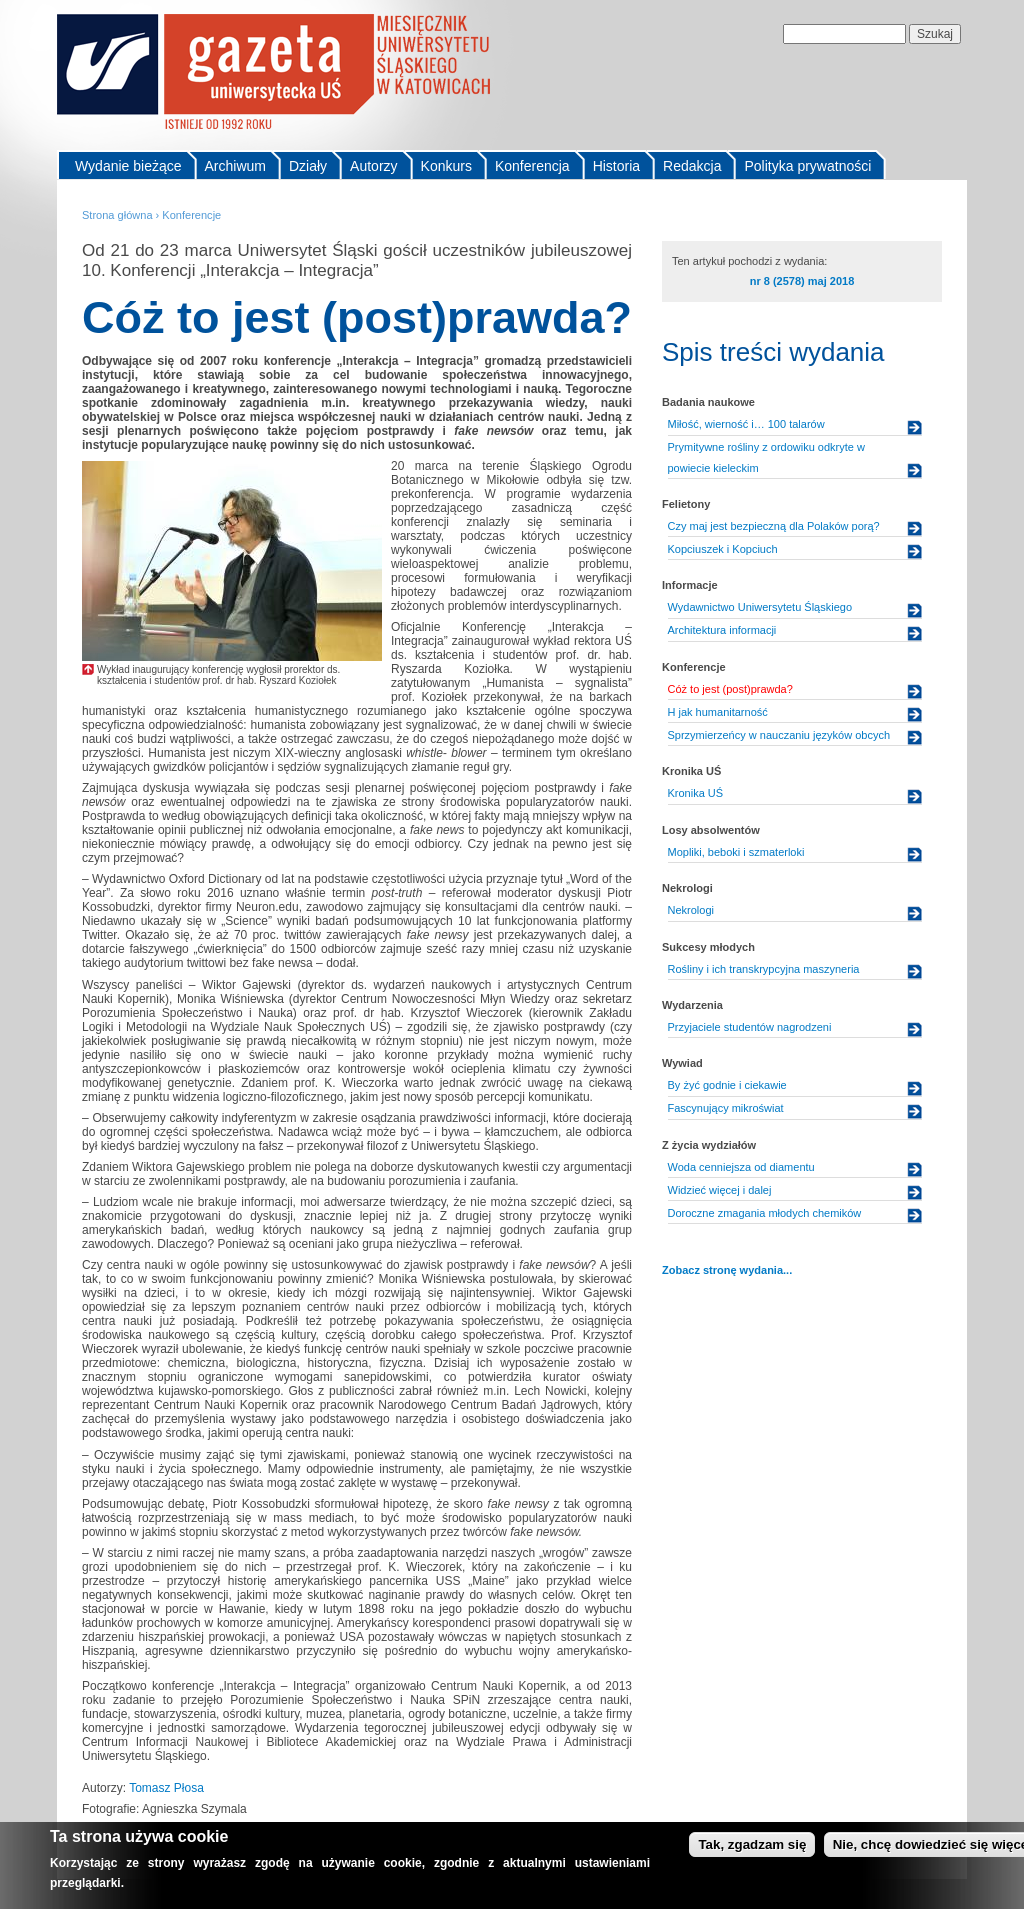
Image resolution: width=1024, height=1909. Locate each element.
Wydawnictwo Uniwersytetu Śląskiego (760, 607)
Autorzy (373, 166)
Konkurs (446, 166)
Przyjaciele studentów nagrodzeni (750, 1027)
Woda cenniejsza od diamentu (741, 1167)
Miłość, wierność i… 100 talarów (746, 424)
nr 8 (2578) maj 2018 (802, 281)
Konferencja (532, 166)
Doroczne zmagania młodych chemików (765, 1213)
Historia (616, 166)
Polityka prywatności (807, 166)
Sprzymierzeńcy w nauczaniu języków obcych (779, 735)
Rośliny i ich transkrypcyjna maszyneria (764, 969)
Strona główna (117, 215)
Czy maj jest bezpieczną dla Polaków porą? (774, 526)
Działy (308, 166)
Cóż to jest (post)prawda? (730, 689)
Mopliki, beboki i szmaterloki (736, 852)
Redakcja (692, 166)
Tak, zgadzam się (752, 1847)
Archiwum (235, 166)
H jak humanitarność (718, 712)
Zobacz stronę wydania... (727, 1270)
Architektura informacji (722, 630)
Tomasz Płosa (166, 1788)
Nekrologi (691, 910)
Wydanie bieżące (128, 166)
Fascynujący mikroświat (726, 1108)
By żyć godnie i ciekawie (727, 1085)
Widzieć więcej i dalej (720, 1190)
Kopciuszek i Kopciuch (723, 549)
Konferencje (191, 215)
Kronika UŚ (696, 793)
